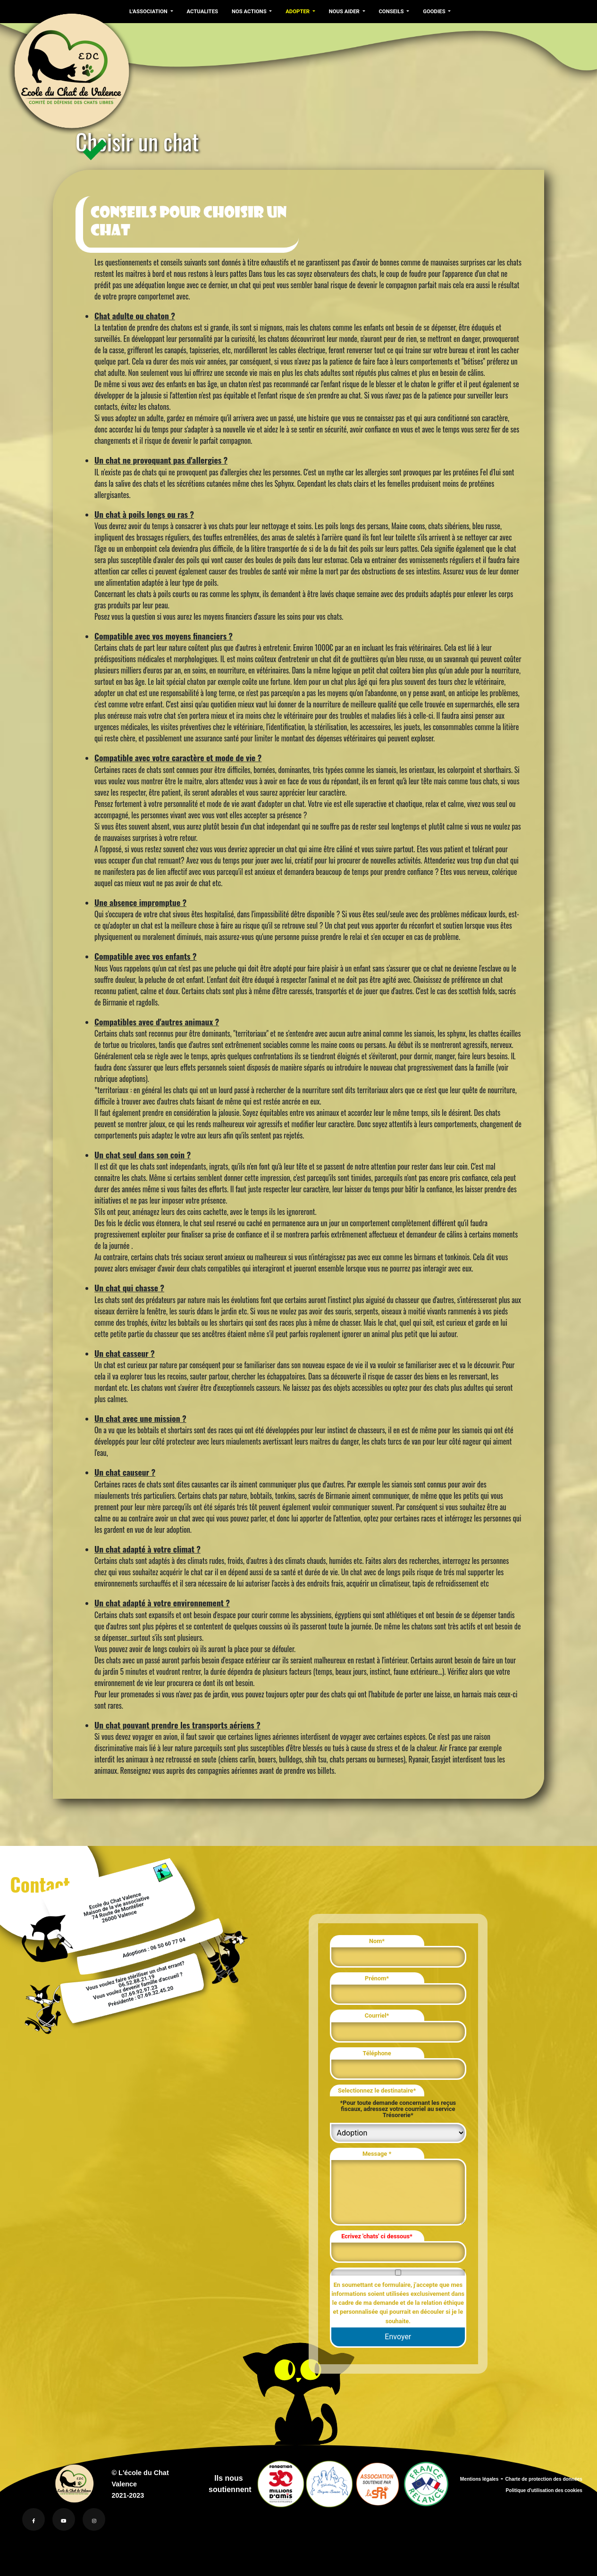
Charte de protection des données (543, 2479)
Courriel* (377, 2015)
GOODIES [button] (430, 11)
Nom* (377, 1940)
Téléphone (376, 2053)
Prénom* (377, 1978)
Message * (376, 2153)
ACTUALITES (201, 11)
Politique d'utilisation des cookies (544, 2490)
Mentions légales (479, 2479)
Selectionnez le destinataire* (377, 2090)
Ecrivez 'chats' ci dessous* (376, 2236)
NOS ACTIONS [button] (248, 11)
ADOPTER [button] (295, 11)
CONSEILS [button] (388, 11)
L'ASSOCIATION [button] (148, 11)
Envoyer (398, 2336)
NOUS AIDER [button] (341, 11)
